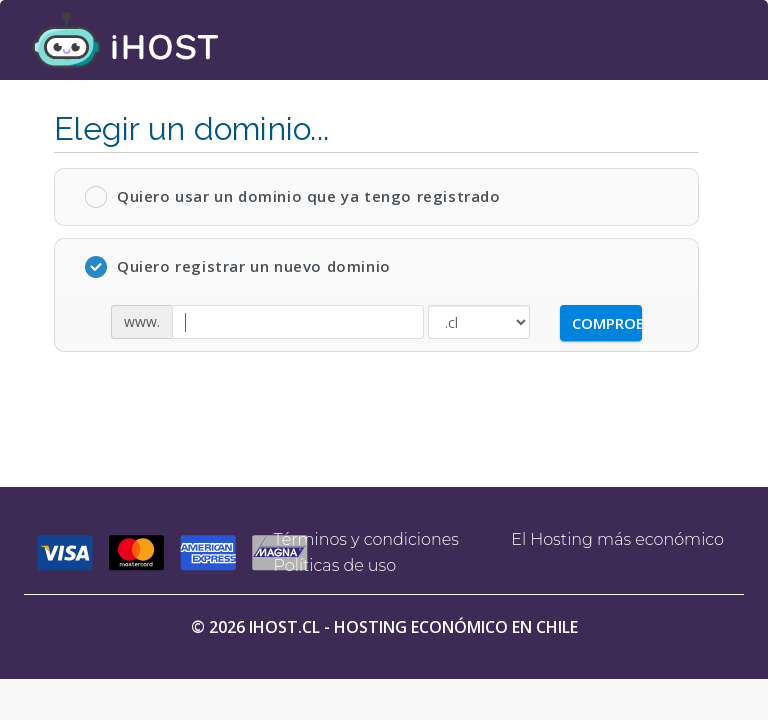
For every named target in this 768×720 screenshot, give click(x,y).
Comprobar (607, 323)
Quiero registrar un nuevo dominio (238, 267)
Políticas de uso (335, 565)
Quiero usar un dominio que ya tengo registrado (293, 197)
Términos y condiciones (366, 539)
